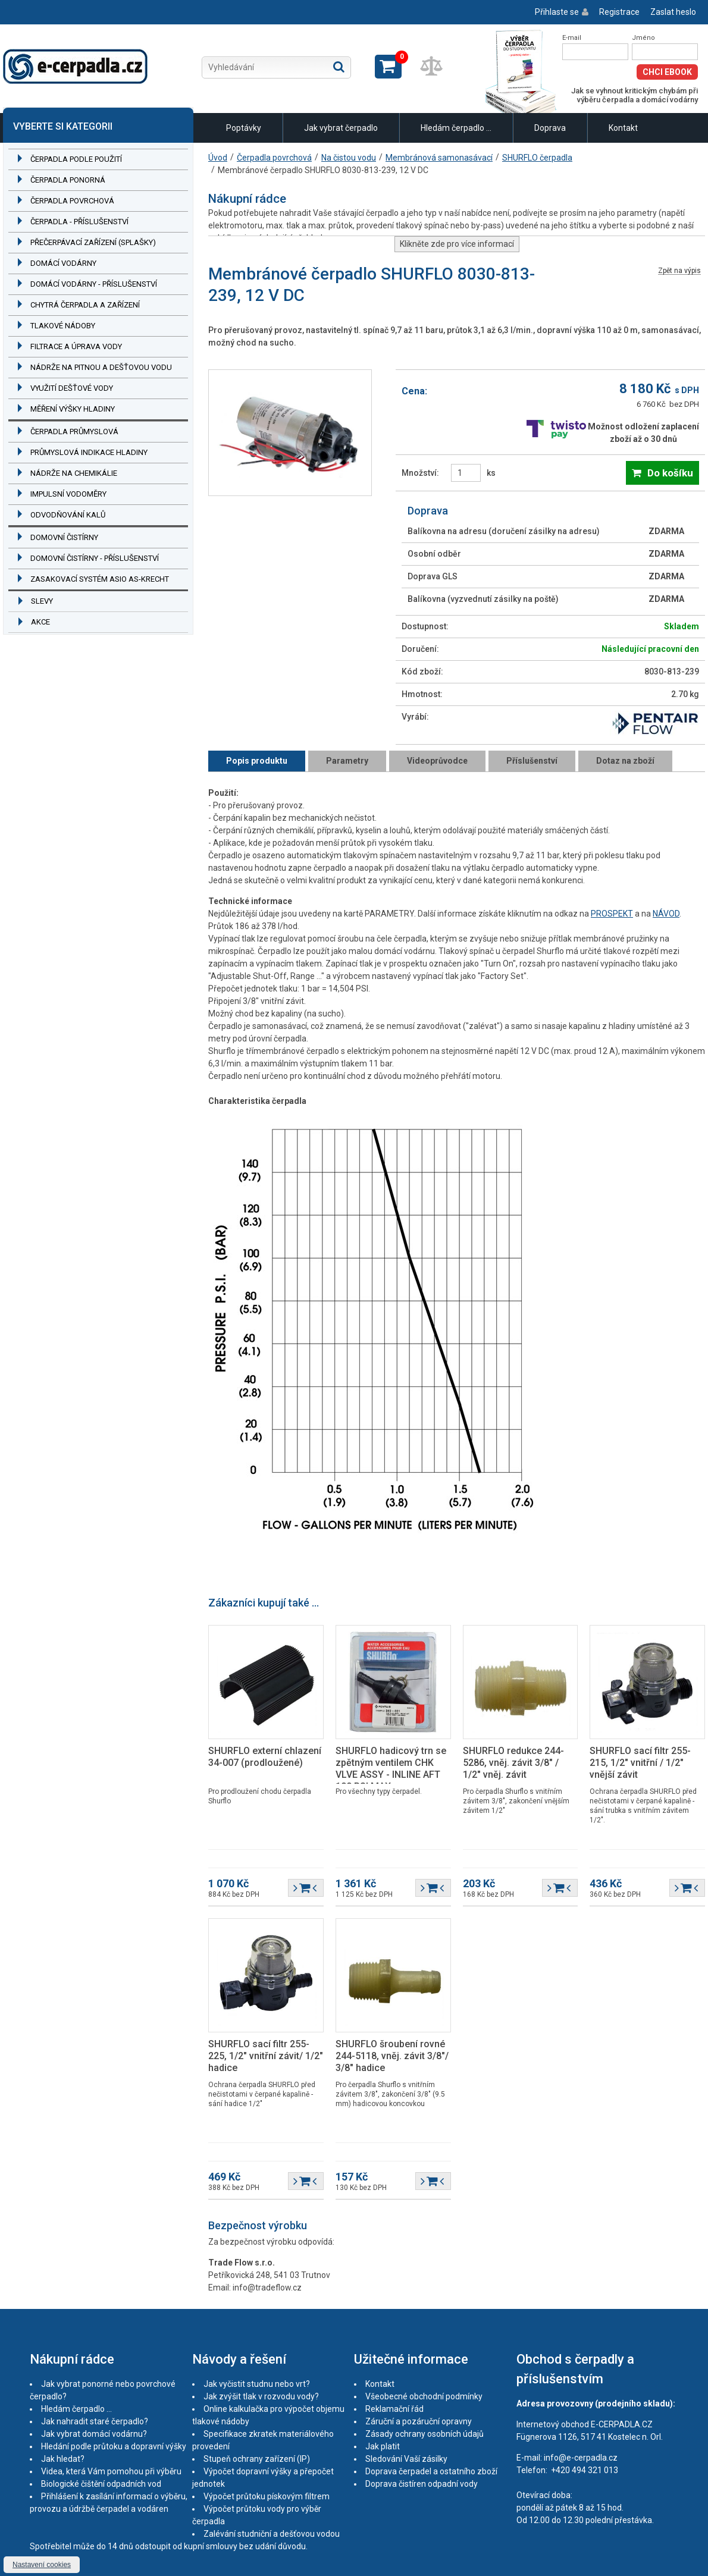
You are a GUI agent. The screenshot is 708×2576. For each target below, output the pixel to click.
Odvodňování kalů (67, 514)
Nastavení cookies (41, 2565)
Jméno (643, 38)
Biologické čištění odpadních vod (101, 2484)
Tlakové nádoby (62, 325)
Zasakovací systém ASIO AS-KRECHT (99, 579)
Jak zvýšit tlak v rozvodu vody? (261, 2396)
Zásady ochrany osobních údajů (424, 2434)
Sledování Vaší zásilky (406, 2459)
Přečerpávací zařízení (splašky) (93, 242)
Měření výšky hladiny (72, 408)
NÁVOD (666, 913)
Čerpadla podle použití (76, 159)
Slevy (42, 601)
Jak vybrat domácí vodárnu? (94, 2434)
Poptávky (243, 128)
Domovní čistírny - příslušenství (94, 558)
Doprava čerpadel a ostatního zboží (431, 2471)
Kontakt (623, 128)
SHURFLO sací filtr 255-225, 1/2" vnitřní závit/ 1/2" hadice (265, 2055)
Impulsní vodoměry (68, 494)
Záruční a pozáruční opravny (418, 2421)
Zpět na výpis (679, 271)
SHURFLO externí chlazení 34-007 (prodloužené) (264, 1756)
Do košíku (670, 473)
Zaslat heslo (673, 12)
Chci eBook (667, 72)
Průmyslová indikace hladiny (89, 452)
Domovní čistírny (64, 537)
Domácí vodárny (63, 263)
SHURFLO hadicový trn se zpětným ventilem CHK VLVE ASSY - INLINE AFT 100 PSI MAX (391, 1768)
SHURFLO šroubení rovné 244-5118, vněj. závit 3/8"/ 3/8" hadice (392, 2055)
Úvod (217, 157)
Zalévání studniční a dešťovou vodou (271, 2534)
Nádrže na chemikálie (73, 473)
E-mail (571, 38)
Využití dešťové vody (71, 388)
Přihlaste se (557, 12)
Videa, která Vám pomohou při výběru (111, 2471)
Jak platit (382, 2446)
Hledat (338, 66)
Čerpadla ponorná (67, 179)
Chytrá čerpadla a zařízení (85, 304)
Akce (40, 621)
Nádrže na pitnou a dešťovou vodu (101, 367)
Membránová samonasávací (439, 157)
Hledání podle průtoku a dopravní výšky (113, 2446)
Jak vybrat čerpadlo (341, 128)
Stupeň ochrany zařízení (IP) (256, 2459)
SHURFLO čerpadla (537, 157)
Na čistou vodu (348, 157)
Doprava (550, 128)
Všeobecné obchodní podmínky (424, 2396)
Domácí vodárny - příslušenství (93, 284)
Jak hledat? (62, 2459)
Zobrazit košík (388, 67)
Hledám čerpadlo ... (456, 128)
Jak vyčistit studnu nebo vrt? (256, 2384)
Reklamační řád (394, 2409)
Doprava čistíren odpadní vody (421, 2484)
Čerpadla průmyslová (74, 431)
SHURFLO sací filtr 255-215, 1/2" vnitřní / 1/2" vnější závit (640, 1762)
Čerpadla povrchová (72, 200)
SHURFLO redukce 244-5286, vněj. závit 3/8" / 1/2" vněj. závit (513, 1762)
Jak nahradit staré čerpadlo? (94, 2421)
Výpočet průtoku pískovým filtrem (266, 2496)
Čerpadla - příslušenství (79, 221)
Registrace (619, 12)
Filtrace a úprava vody (76, 346)
